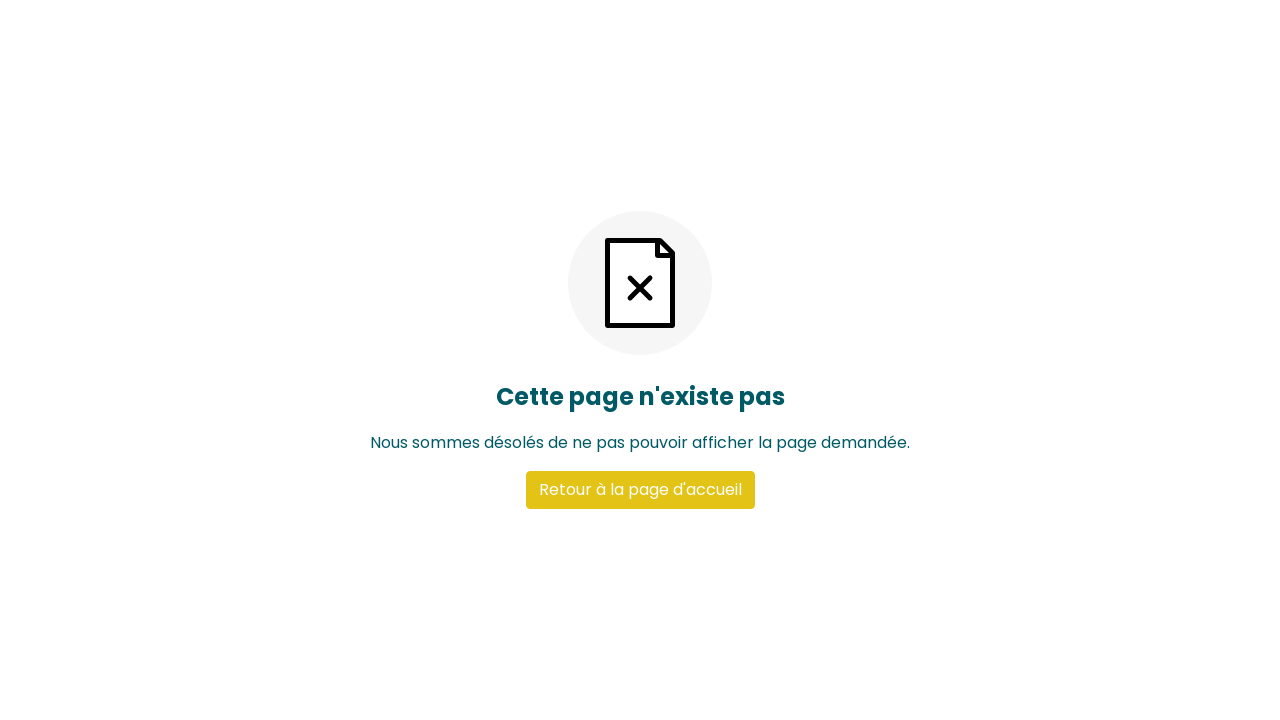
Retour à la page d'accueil (640, 489)
